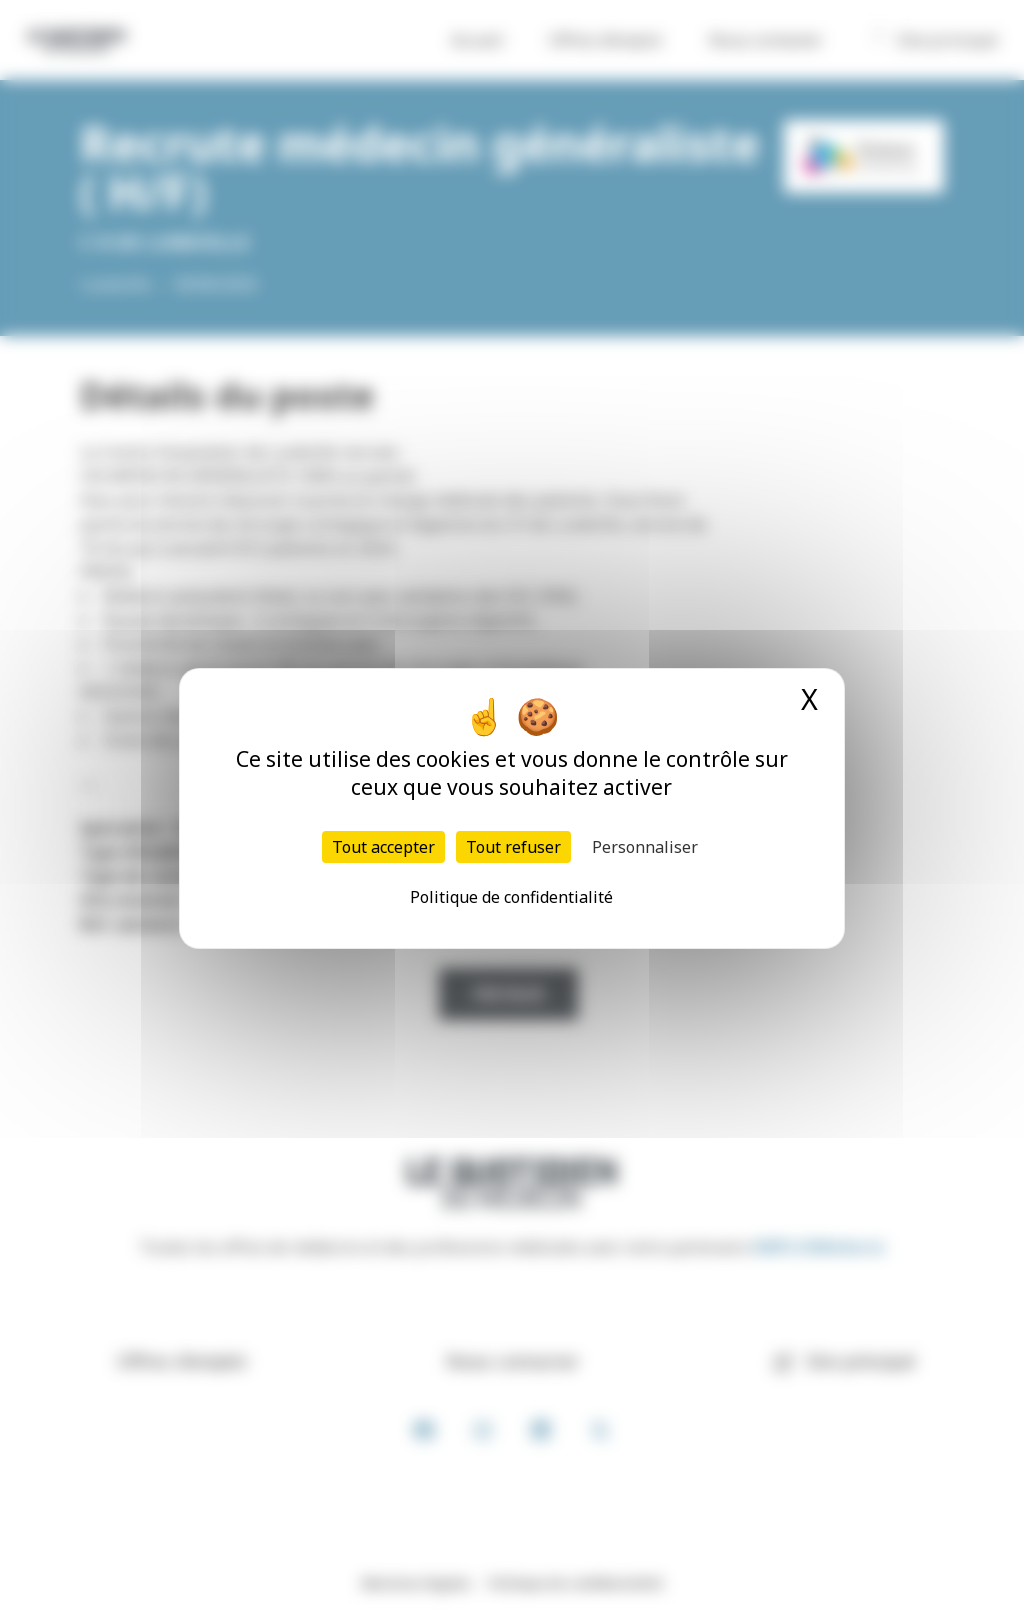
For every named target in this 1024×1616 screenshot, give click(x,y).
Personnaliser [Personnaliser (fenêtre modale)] (645, 847)
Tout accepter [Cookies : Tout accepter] (383, 847)
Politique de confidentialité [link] (511, 897)
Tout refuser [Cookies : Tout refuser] (513, 847)
